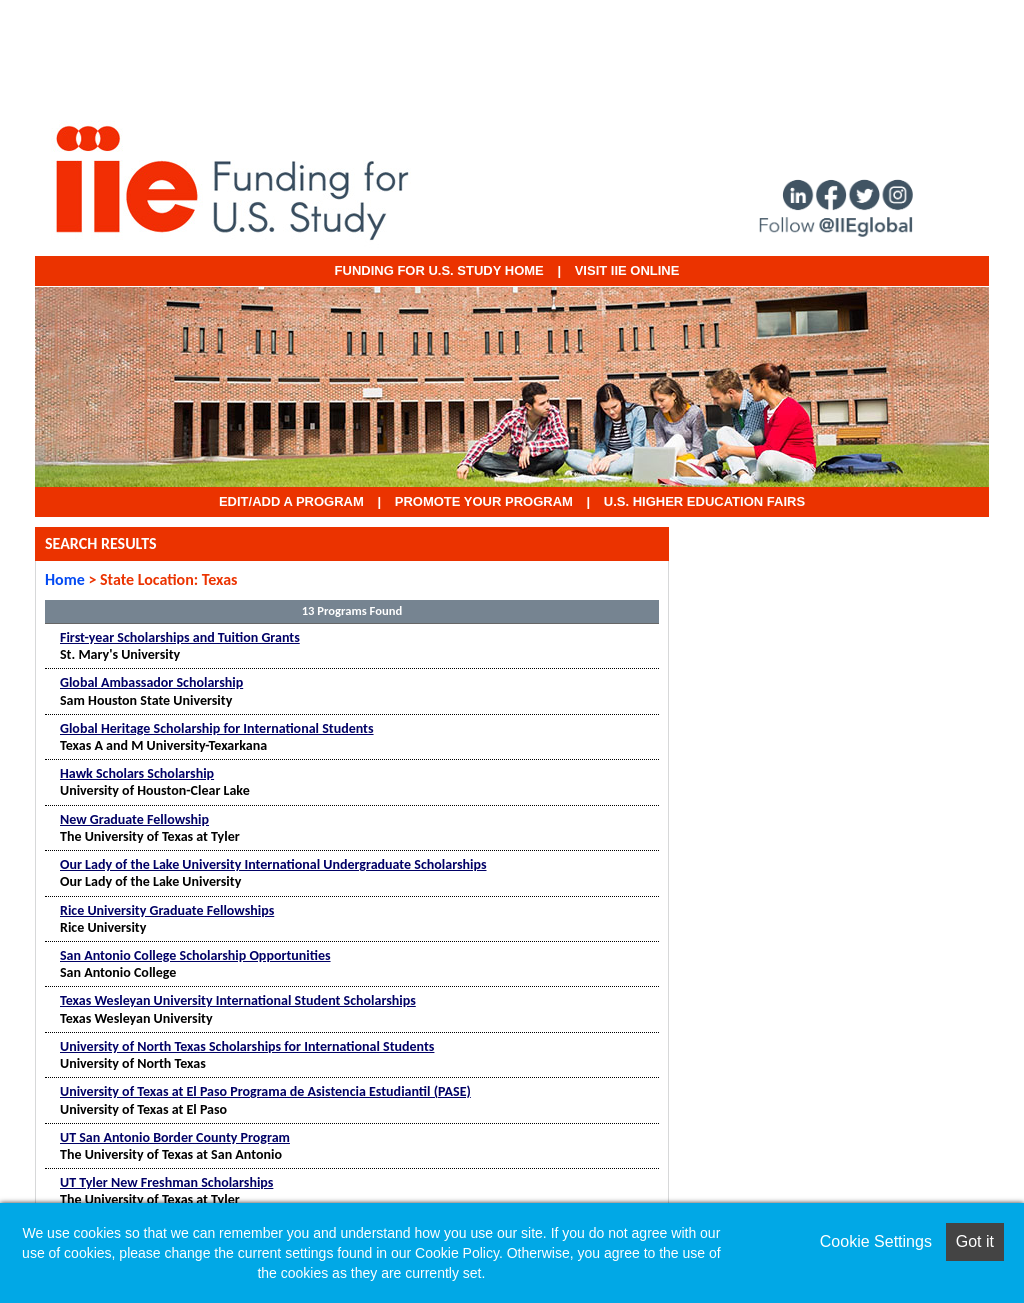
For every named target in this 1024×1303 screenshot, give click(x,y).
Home (65, 579)
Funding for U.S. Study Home (439, 270)
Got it (975, 1241)
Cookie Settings (876, 1241)
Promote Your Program (484, 501)
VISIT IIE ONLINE (627, 270)
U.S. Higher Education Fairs (704, 501)
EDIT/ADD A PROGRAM (291, 501)
